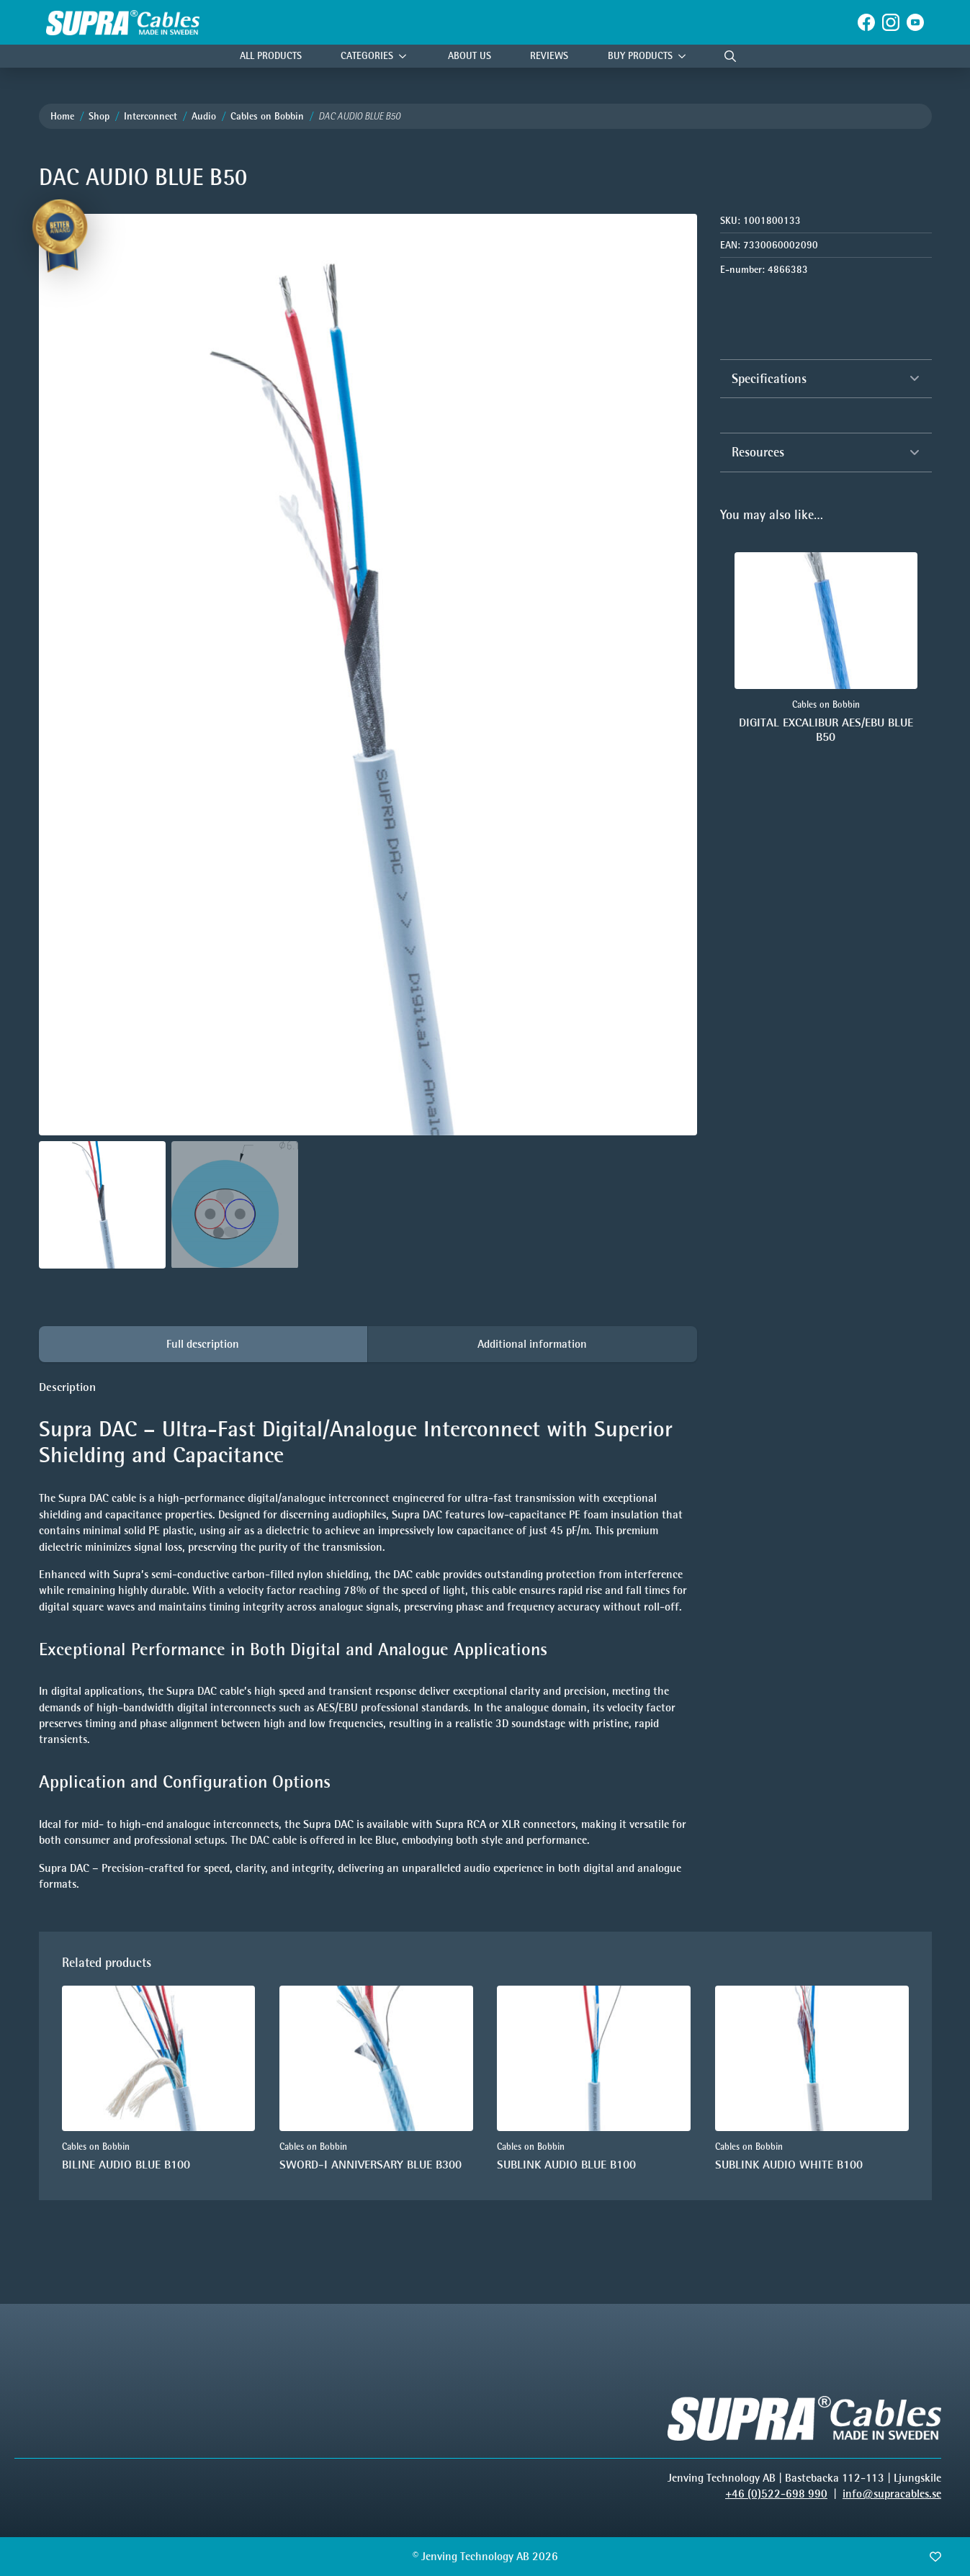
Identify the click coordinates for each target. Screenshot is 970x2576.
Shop (99, 116)
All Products (271, 56)
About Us (469, 56)
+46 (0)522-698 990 (776, 2493)
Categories (367, 56)
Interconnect (150, 116)
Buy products (640, 56)
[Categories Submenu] (406, 56)
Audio (204, 116)
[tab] (203, 1344)
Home (62, 116)
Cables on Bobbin (267, 116)
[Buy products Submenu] (686, 56)
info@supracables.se (892, 2493)
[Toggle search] (730, 56)
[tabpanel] (368, 1635)
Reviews (549, 56)
